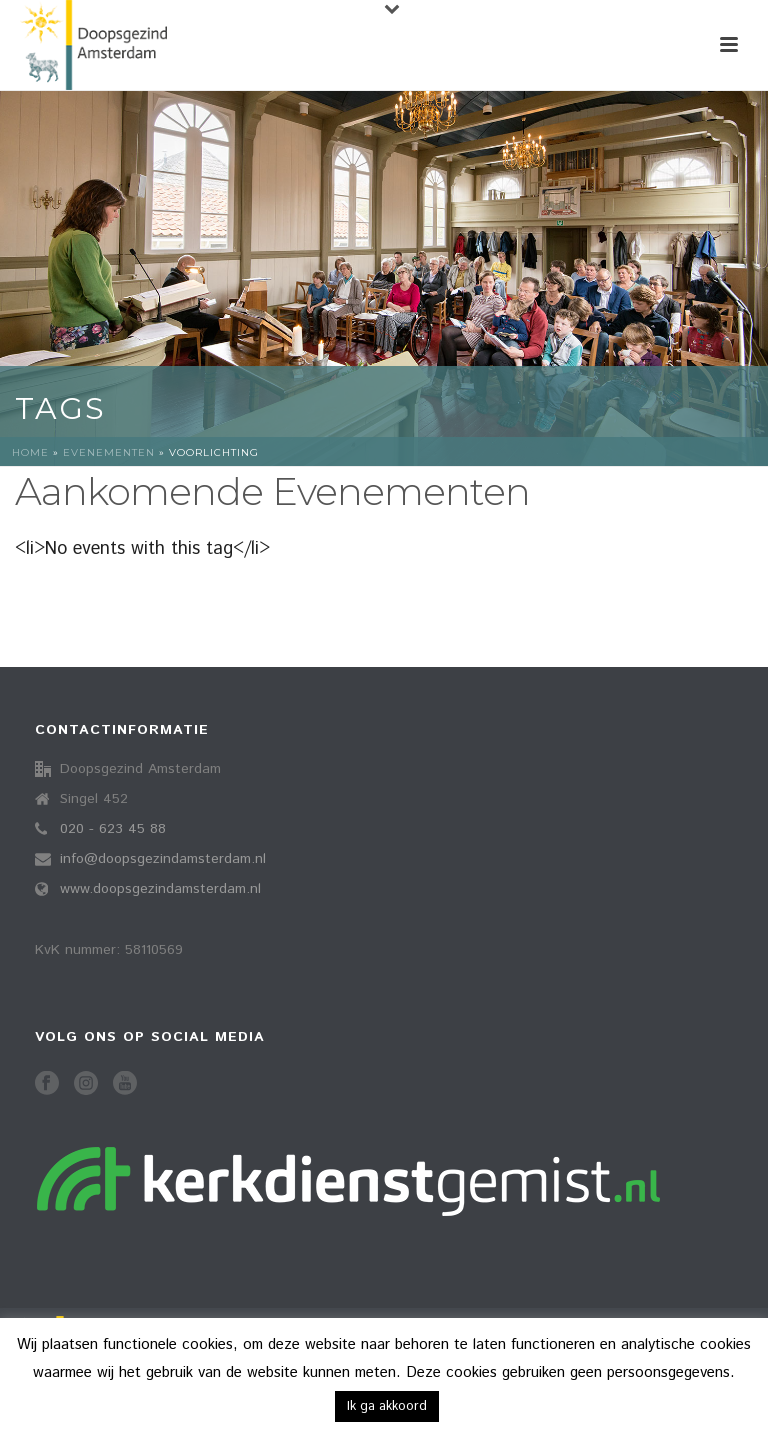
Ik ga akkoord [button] (387, 1406)
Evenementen (109, 452)
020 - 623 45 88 (113, 829)
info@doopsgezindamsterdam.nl (163, 859)
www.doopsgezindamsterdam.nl (160, 889)
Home (30, 452)
